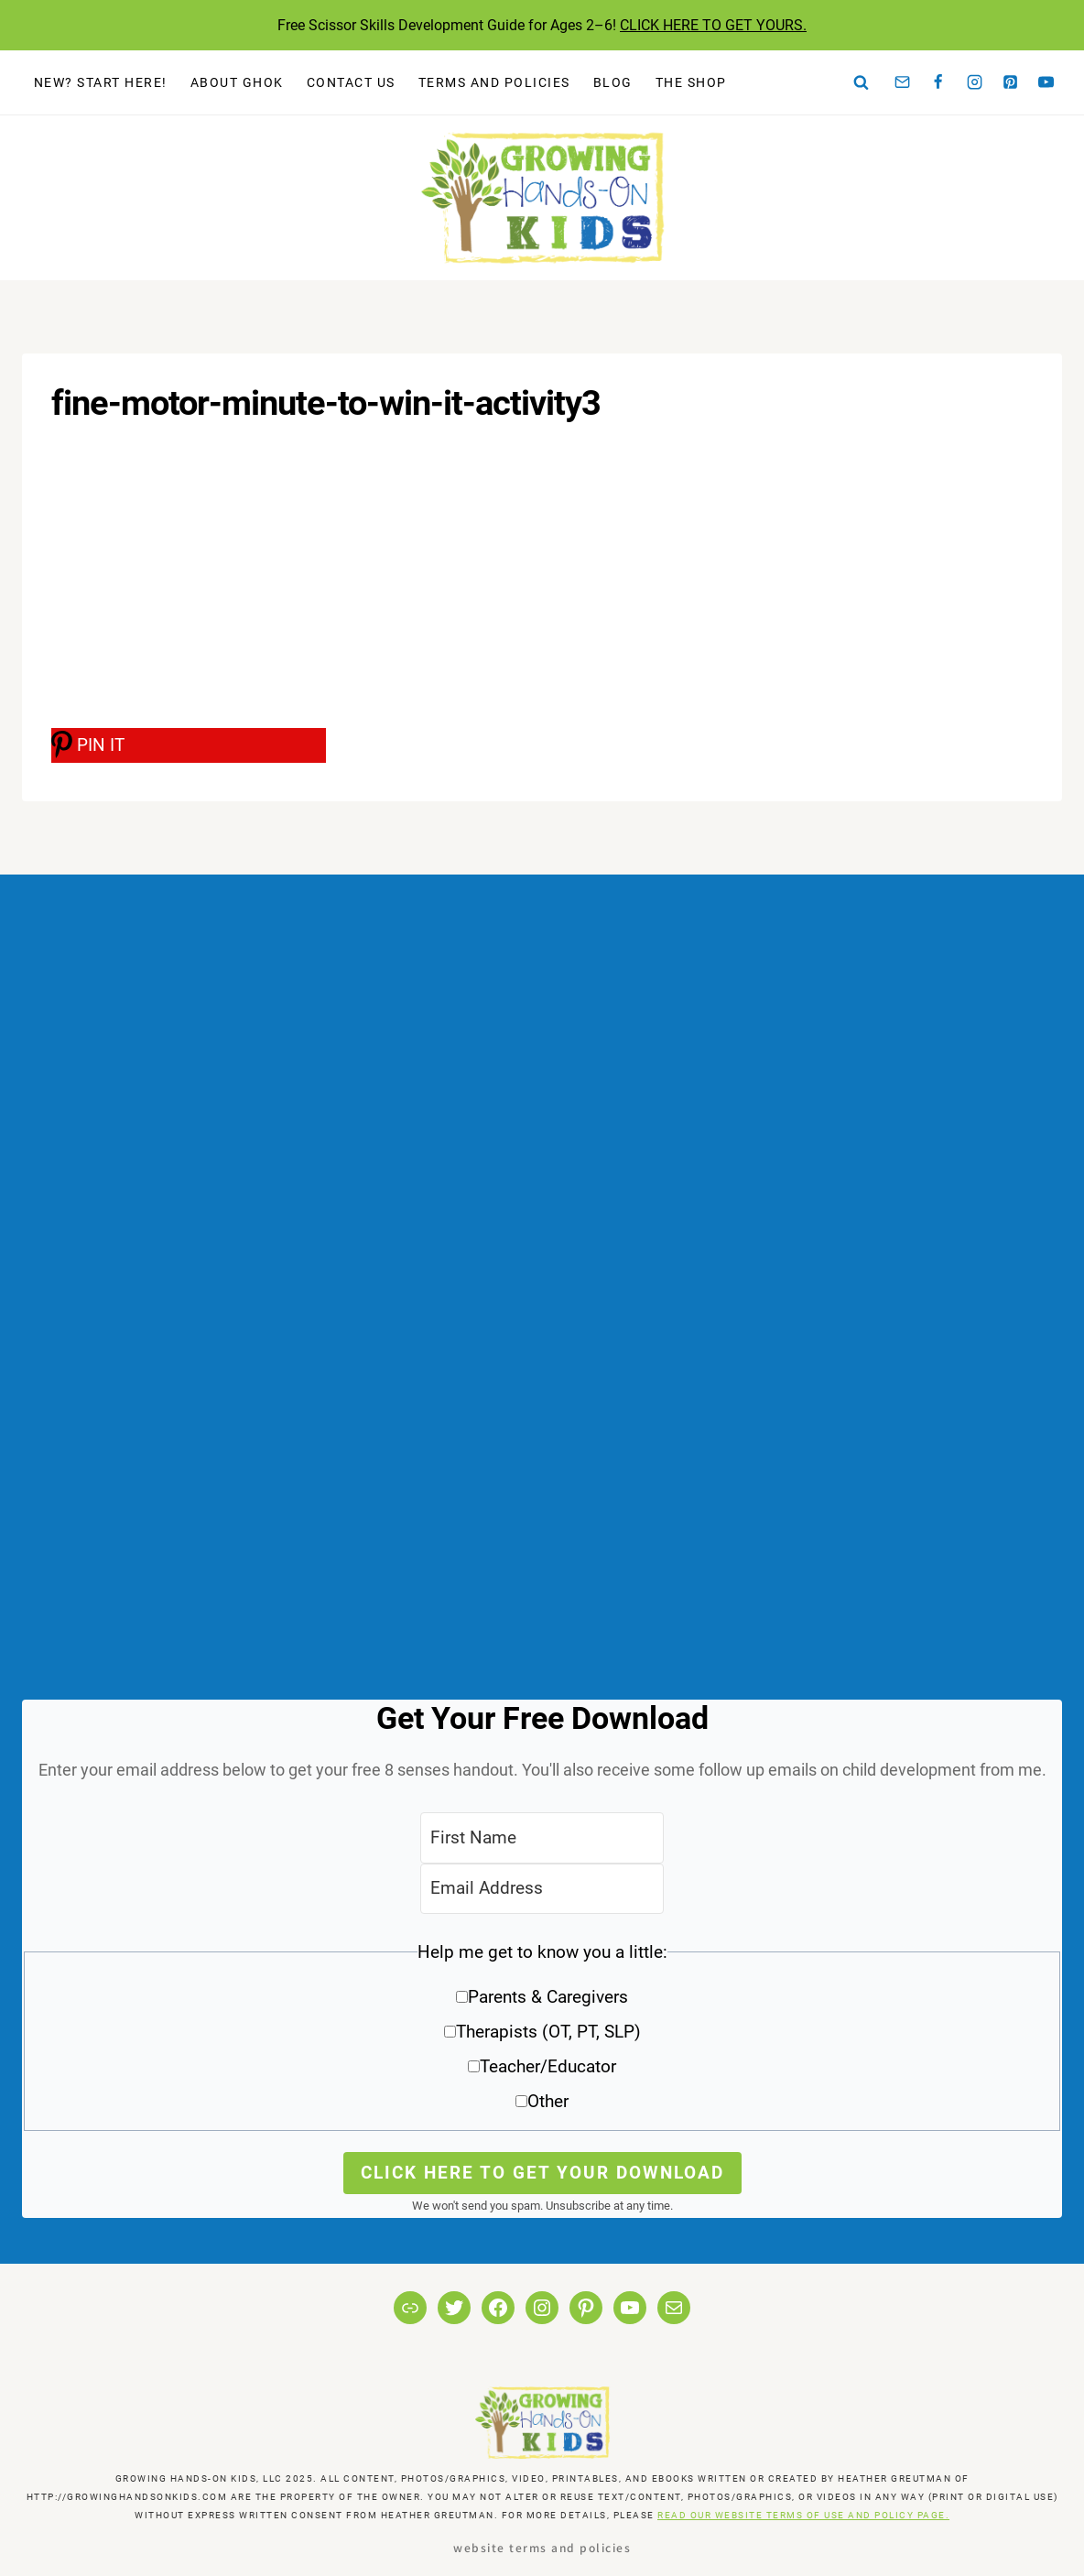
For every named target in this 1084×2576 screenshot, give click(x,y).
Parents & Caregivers (548, 1996)
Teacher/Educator (548, 2066)
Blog (613, 82)
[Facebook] (938, 82)
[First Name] (542, 1837)
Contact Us (351, 82)
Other (548, 2101)
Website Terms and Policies (542, 2547)
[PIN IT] (188, 745)
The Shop (691, 82)
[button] (542, 2033)
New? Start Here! (101, 82)
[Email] (902, 82)
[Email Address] (542, 1889)
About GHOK (237, 82)
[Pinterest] (1010, 82)
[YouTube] (1046, 82)
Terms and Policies (494, 82)
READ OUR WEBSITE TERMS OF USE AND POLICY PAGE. (803, 2515)
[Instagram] (974, 82)
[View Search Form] (861, 82)
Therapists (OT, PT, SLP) (548, 2031)
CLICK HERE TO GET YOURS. (713, 25)
